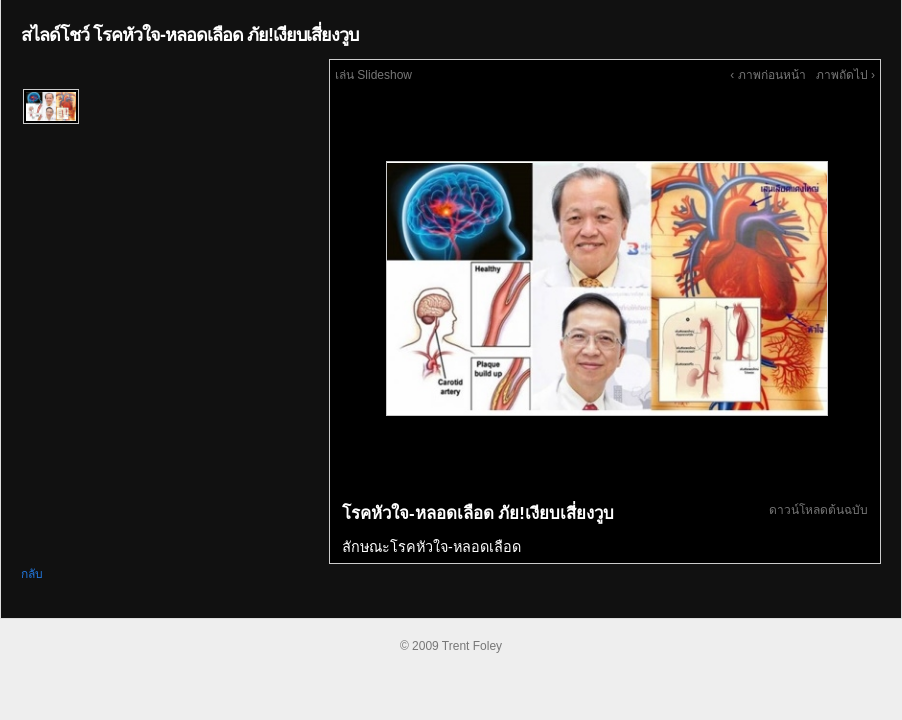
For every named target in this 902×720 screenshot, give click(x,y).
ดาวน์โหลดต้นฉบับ (818, 510)
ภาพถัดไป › (845, 75)
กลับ (32, 574)
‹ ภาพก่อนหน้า (767, 75)
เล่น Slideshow (373, 75)
